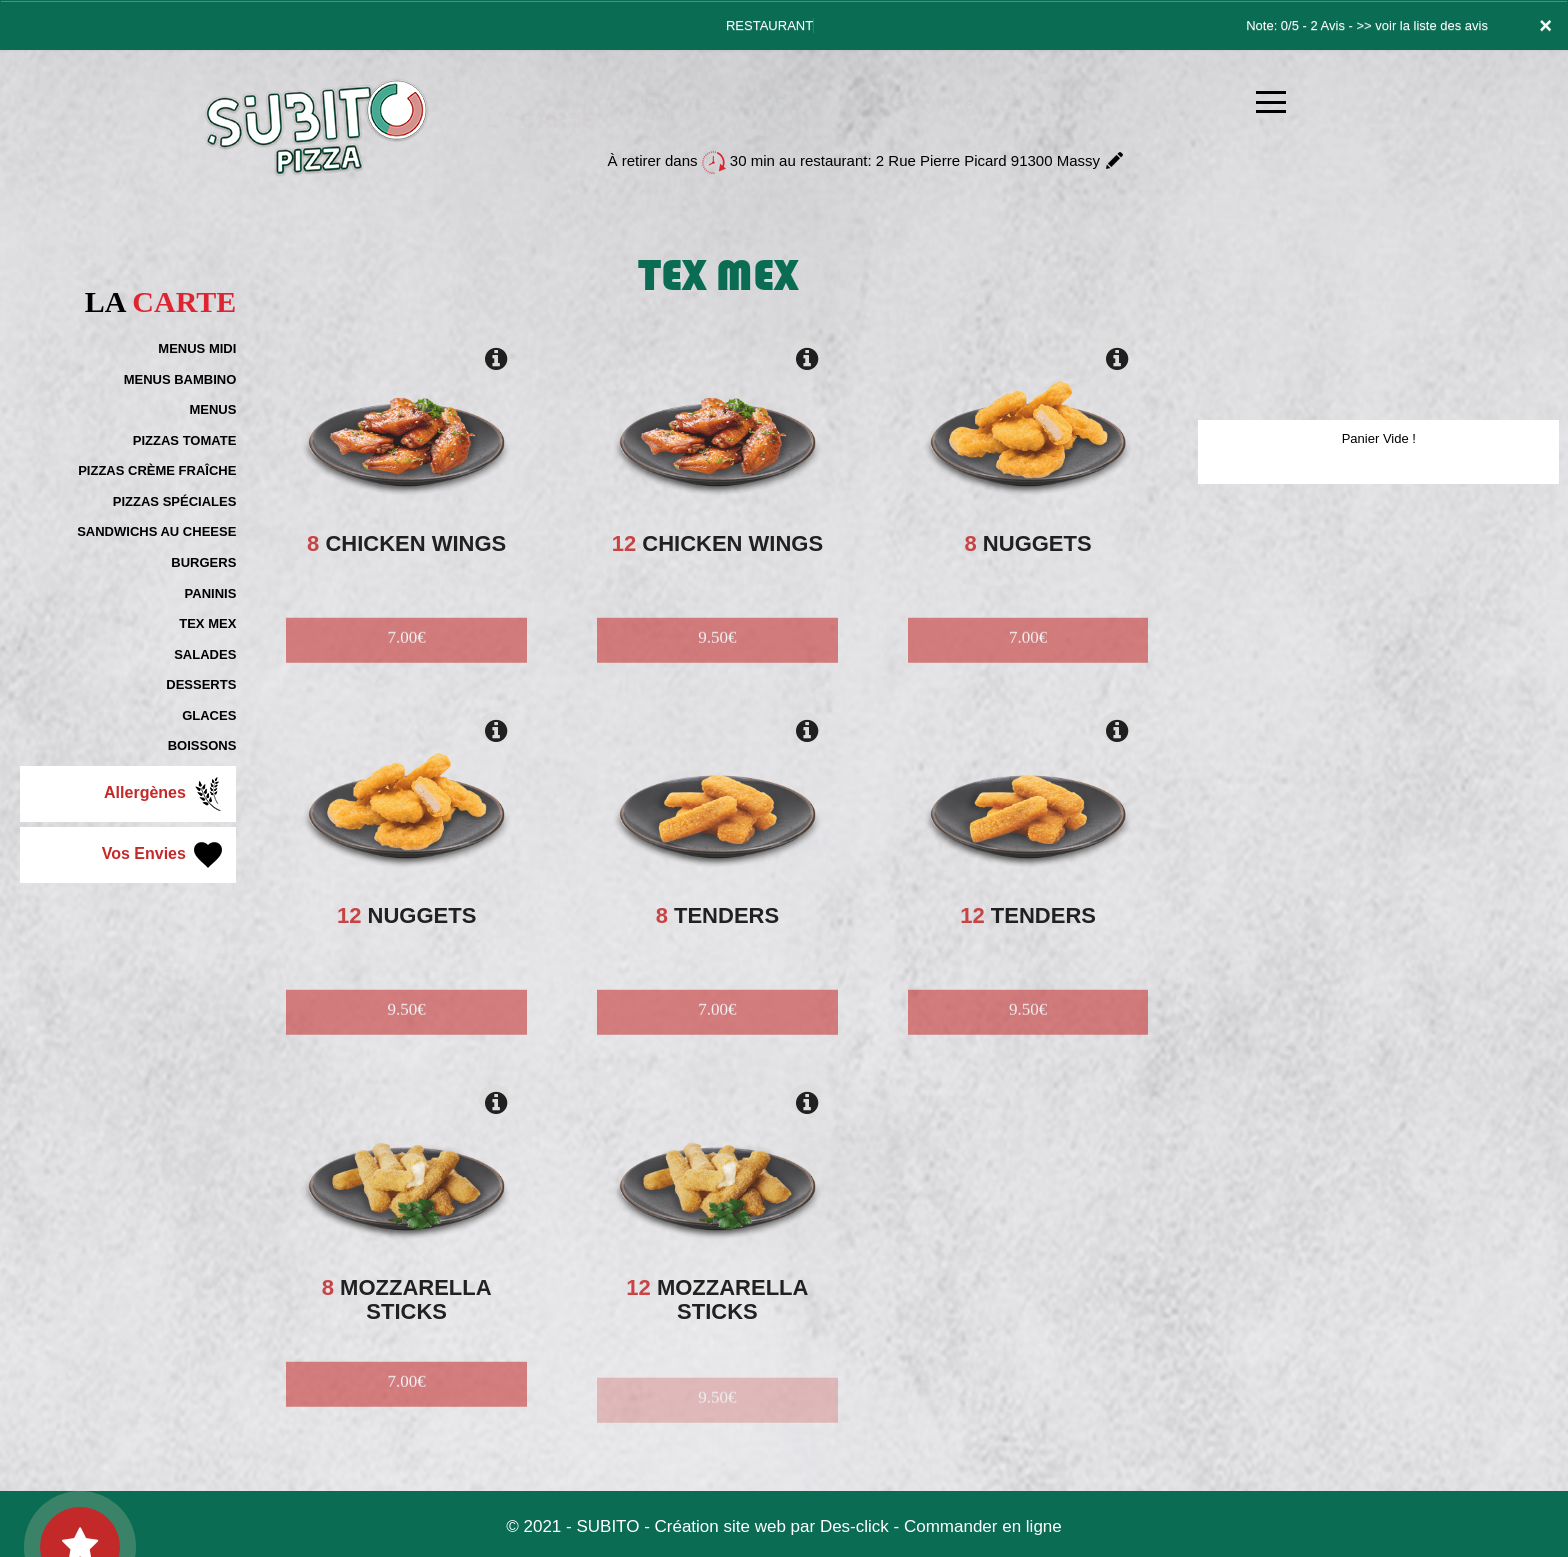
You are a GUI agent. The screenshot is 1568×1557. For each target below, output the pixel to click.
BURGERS (203, 562)
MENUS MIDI (197, 348)
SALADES (205, 654)
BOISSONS (202, 745)
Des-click (854, 1526)
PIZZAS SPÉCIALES (175, 501)
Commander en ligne (983, 1526)
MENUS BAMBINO (180, 379)
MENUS (212, 409)
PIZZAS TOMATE (185, 440)
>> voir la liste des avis (1422, 25)
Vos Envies (164, 855)
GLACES (209, 715)
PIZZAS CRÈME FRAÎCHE (157, 470)
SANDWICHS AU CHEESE (156, 531)
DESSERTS (201, 684)
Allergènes (165, 794)
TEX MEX (207, 623)
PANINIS (211, 593)
